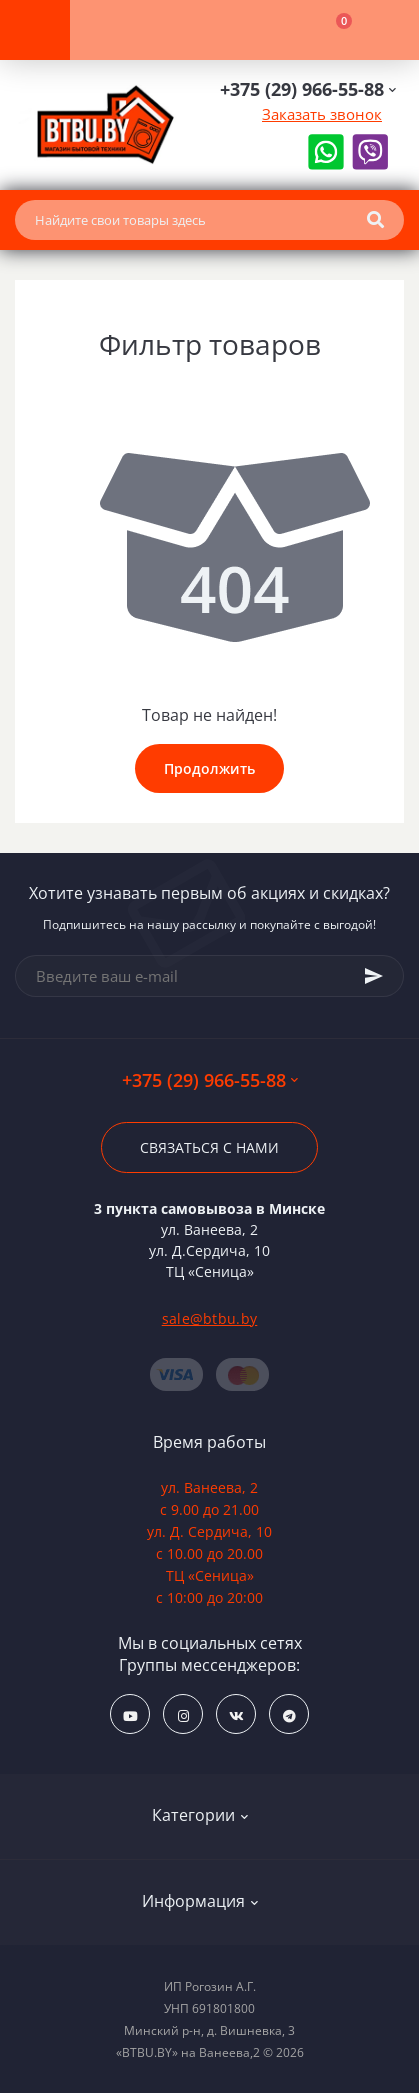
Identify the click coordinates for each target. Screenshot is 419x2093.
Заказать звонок (322, 114)
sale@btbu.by (210, 1318)
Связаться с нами (209, 1147)
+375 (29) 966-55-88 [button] (210, 1080)
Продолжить (209, 768)
